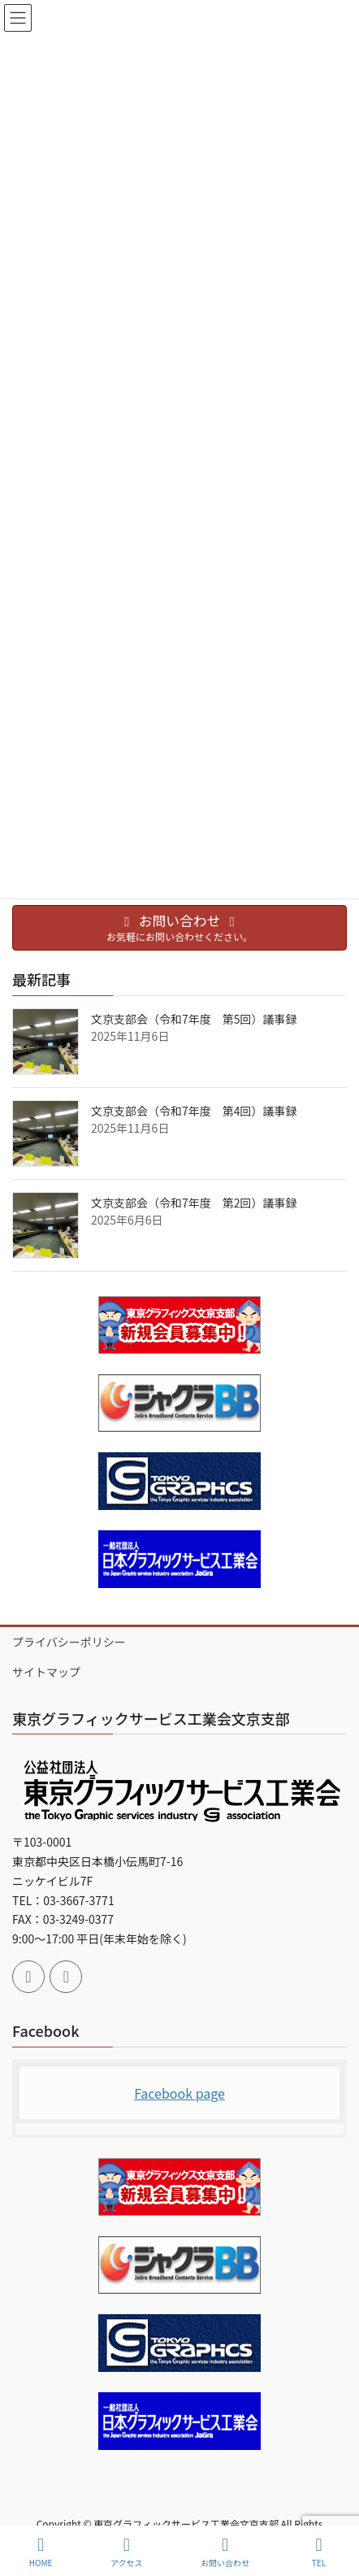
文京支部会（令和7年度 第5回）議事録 (194, 1019)
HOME (41, 2552)
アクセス (126, 2552)
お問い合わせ (225, 2552)
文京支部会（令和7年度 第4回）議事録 (194, 1111)
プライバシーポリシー (69, 1642)
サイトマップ (46, 1672)
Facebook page (179, 2093)
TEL (319, 2552)
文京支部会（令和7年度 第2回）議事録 (194, 1202)
